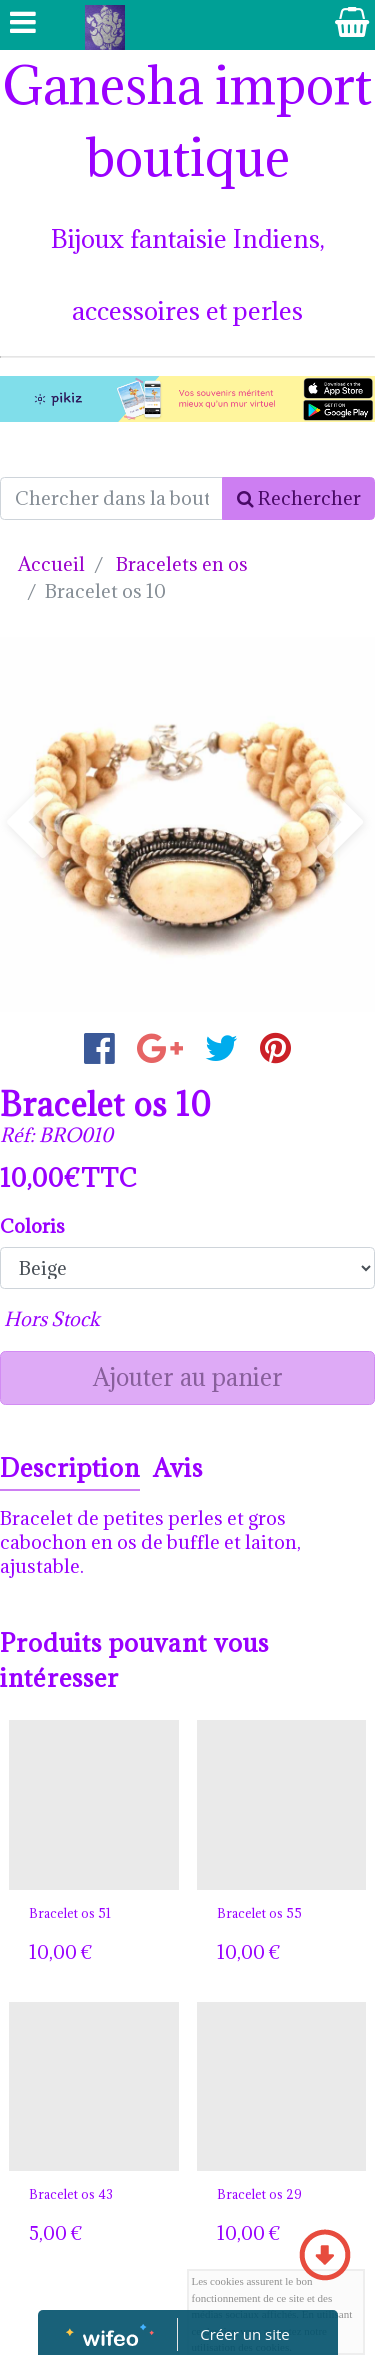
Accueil (51, 564)
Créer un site (244, 2334)
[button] (28, 824)
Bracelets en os (182, 564)
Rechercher (299, 498)
